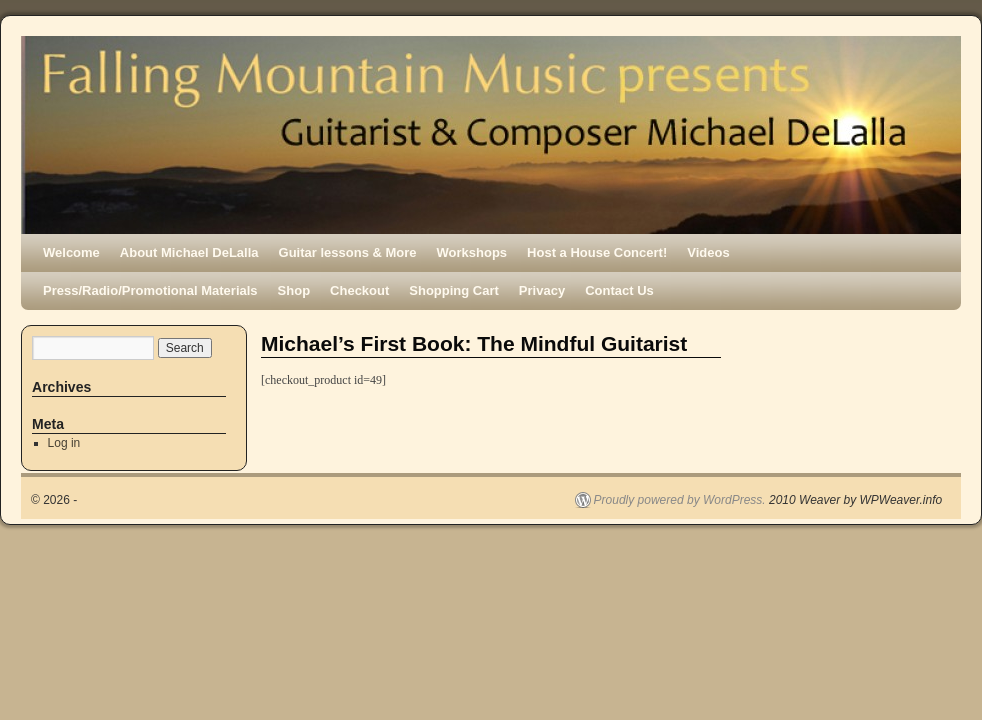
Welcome (71, 252)
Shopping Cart (454, 290)
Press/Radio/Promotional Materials (150, 290)
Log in (64, 443)
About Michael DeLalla (189, 252)
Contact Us (619, 290)
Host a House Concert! (597, 252)
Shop (294, 290)
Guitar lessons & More (348, 252)
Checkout (359, 290)
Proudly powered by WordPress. (680, 500)
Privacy (542, 290)
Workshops (472, 252)
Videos (708, 252)
